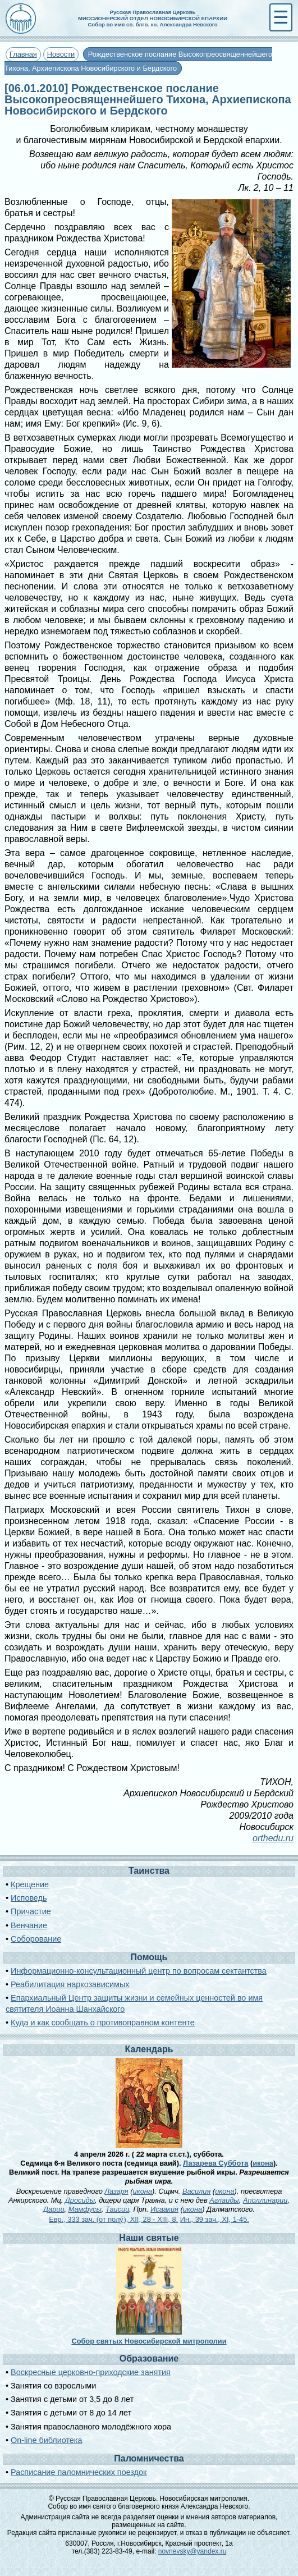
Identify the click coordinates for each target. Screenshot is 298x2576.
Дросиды (80, 2200)
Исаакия (164, 2209)
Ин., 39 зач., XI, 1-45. (214, 2219)
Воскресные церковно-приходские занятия (91, 2372)
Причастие (31, 1911)
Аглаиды (224, 2200)
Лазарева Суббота (215, 2163)
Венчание (29, 1925)
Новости (61, 54)
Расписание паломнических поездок (78, 2472)
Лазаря (116, 2191)
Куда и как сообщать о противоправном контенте (103, 2022)
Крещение (30, 1884)
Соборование (36, 1938)
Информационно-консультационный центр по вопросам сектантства (139, 1970)
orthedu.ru (273, 1838)
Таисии (117, 2209)
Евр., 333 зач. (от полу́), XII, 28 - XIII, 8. (113, 2219)
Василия (196, 2191)
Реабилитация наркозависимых (70, 1984)
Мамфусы (85, 2209)
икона (263, 2163)
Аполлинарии (265, 2200)
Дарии (53, 2209)
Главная (23, 54)
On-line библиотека (46, 2440)
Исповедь (29, 1897)
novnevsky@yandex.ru (192, 2551)
